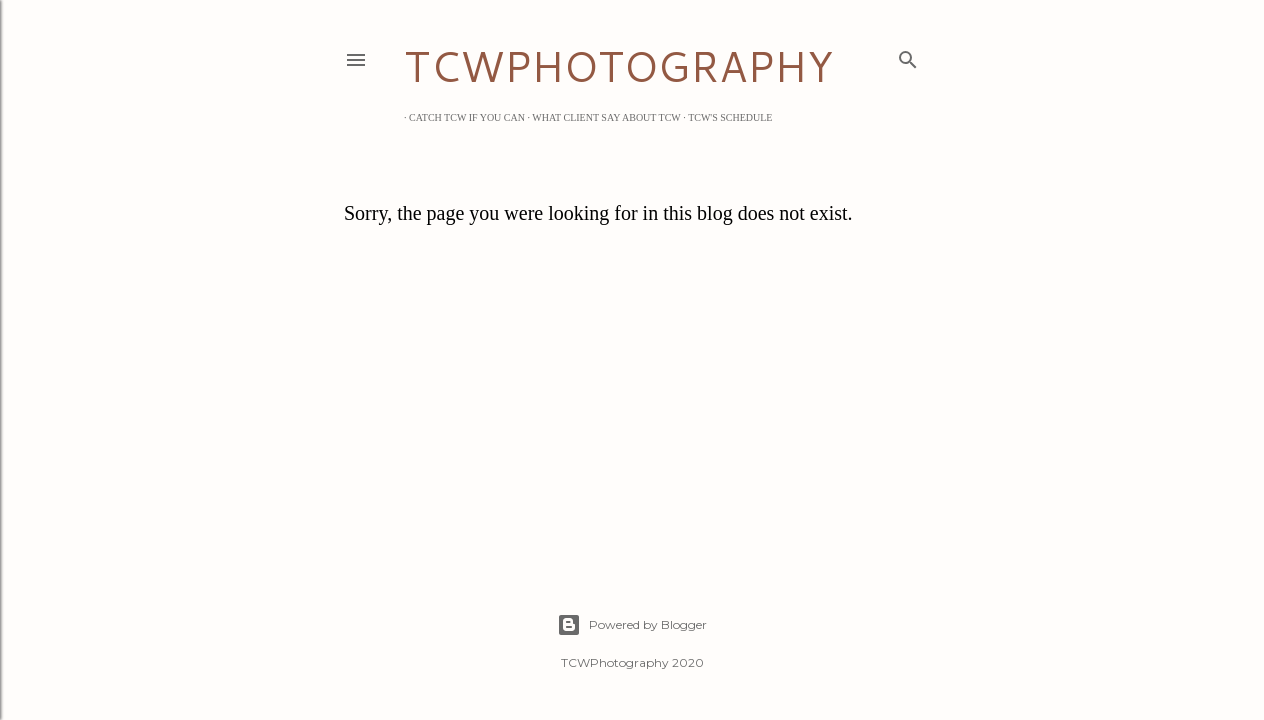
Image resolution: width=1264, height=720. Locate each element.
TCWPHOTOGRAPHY (618, 66)
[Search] (908, 56)
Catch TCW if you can (462, 117)
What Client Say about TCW (601, 117)
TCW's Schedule (725, 117)
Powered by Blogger (632, 625)
